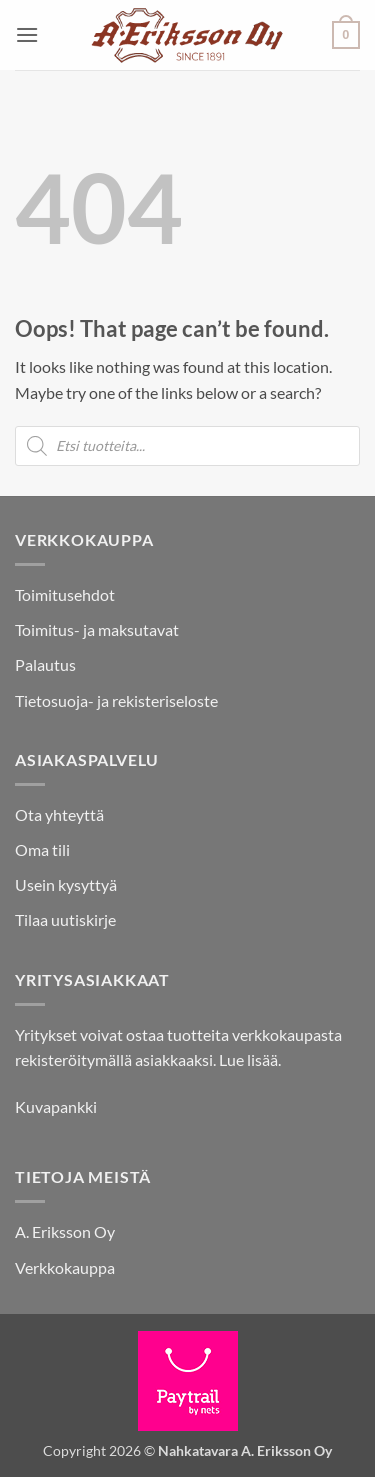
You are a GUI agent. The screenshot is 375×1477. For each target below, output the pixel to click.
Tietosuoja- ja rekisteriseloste (116, 700)
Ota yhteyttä (59, 814)
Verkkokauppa (65, 1267)
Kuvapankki (56, 1106)
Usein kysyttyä (66, 884)
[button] (27, 34)
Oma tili (42, 849)
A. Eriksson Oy (65, 1231)
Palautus (45, 664)
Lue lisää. (250, 1059)
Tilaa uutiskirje (65, 919)
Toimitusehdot (65, 594)
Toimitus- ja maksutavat (97, 629)
